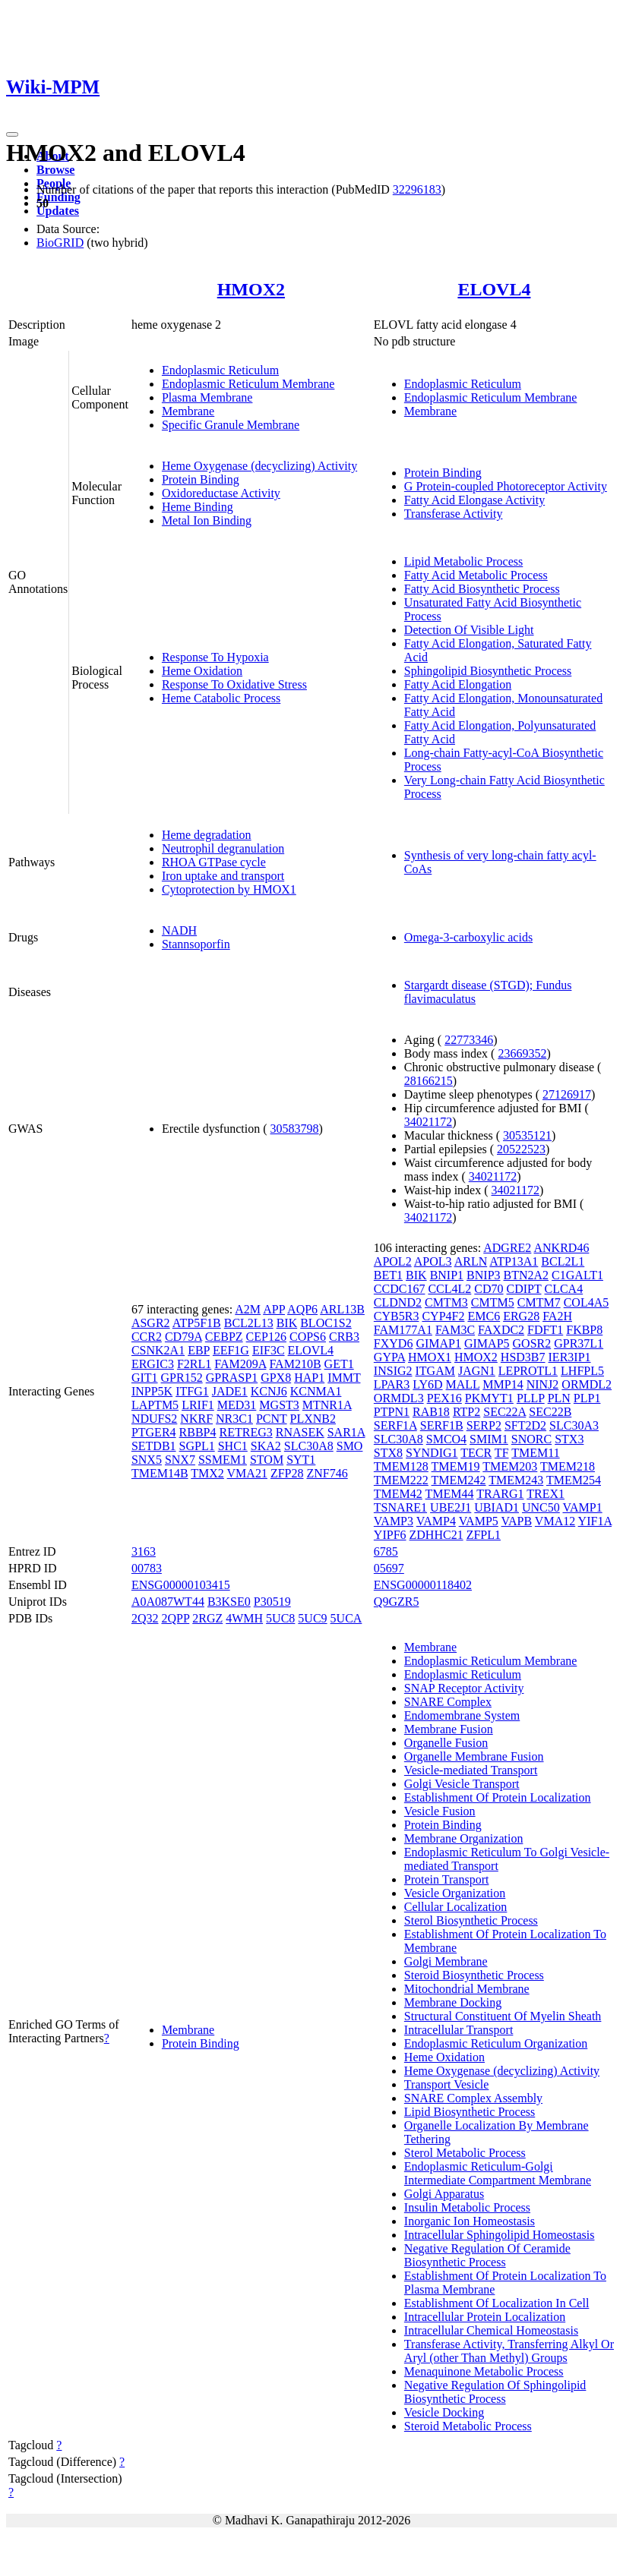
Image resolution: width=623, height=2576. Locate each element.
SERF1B (441, 1425)
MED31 (237, 1404)
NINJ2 (543, 1384)
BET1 (388, 1275)
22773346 (468, 1039)
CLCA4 (563, 1288)
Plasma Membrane (207, 397)
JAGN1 (476, 1370)
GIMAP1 (438, 1343)
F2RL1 (194, 1363)
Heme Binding (197, 506)
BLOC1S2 (326, 1322)
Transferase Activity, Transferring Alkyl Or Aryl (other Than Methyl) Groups (509, 2351)
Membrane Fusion (448, 1729)
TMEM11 (535, 1452)
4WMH (244, 1618)
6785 (386, 1551)
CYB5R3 (396, 1316)
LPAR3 (392, 1384)
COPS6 (307, 1336)
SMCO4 (446, 1439)
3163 (143, 1551)
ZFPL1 (483, 1534)
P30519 (272, 1601)
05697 (389, 1568)
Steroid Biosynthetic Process (474, 1975)
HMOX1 (429, 1357)
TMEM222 (401, 1480)
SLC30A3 (574, 1425)
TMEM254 (573, 1480)
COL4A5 (586, 1302)
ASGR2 (150, 1322)
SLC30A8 (309, 1445)
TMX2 (207, 1473)
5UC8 (280, 1618)
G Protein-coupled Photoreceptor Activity (505, 486)
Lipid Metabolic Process (463, 561)
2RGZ (207, 1618)
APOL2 (393, 1261)
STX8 (388, 1452)
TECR (476, 1452)
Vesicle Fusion (440, 1811)
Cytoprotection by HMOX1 (229, 889)
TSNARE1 (400, 1507)
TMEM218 (567, 1466)
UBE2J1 (450, 1507)
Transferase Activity (453, 513)
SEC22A (504, 1411)
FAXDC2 (501, 1329)
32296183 (417, 189)
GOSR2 (532, 1343)
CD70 (488, 1288)
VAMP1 (582, 1507)
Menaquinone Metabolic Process (484, 2371)
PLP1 (587, 1398)
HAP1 (309, 1377)
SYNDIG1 (431, 1452)
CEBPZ (224, 1336)
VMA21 (247, 1473)
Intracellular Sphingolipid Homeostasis (499, 2234)
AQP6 (302, 1309)
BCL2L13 (249, 1322)
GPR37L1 (578, 1343)
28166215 (428, 1080)
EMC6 (483, 1316)
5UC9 (312, 1618)
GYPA (389, 1357)
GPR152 (182, 1377)
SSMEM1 (222, 1459)
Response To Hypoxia (215, 657)
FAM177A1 (403, 1329)
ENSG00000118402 (423, 1584)
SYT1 (300, 1459)
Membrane (188, 411)
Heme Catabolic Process (221, 698)
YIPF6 (390, 1534)
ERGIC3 (152, 1363)
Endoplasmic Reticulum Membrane (248, 383)
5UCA (346, 1618)
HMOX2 (251, 289)
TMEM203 (509, 1466)
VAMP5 (478, 1521)
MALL (463, 1384)
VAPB (517, 1521)
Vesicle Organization (454, 1893)
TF (502, 1452)
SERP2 (483, 1425)
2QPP (175, 1618)
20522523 (521, 1149)
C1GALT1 (577, 1275)
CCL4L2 (449, 1288)
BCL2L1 (562, 1261)
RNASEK (300, 1432)
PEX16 (444, 1398)
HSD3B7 (523, 1357)
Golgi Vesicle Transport (462, 1783)
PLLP (531, 1398)
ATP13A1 (513, 1261)
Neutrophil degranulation (223, 848)
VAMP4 (436, 1521)
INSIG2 (393, 1370)
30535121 (527, 1135)
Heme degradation (206, 834)
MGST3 (279, 1404)
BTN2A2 (526, 1275)
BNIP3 (483, 1275)
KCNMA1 (316, 1391)
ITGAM (435, 1370)
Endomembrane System (462, 1715)
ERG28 (521, 1316)
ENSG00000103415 (180, 1584)
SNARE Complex (448, 1701)
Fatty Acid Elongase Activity (474, 499)
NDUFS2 (154, 1418)
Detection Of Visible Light (469, 629)
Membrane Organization (463, 1838)
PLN (559, 1398)
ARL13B (342, 1309)
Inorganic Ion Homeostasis (469, 2221)
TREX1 (545, 1493)
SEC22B (550, 1411)
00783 (146, 1568)
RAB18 (431, 1411)
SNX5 (146, 1459)
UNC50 (541, 1507)
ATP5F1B (196, 1322)
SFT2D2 (525, 1425)
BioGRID (60, 242)
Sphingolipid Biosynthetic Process (487, 670)
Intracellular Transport (459, 2029)
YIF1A (595, 1521)
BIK (287, 1322)
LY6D (427, 1384)
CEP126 (266, 1336)
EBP (199, 1350)
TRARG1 (499, 1493)
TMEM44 (449, 1493)
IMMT (343, 1377)
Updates (57, 210)
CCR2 (146, 1336)
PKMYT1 (489, 1398)
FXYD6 (393, 1343)
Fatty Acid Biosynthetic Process (482, 588)
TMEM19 (456, 1466)
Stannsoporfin (196, 944)
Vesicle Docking (444, 2412)
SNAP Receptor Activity (464, 1688)
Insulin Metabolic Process (467, 2207)
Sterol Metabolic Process (465, 2152)
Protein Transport (446, 1879)
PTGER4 (153, 1432)
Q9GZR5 (396, 1601)
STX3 (569, 1439)
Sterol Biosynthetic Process (471, 1920)
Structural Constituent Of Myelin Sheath (503, 2016)
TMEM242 (459, 1480)
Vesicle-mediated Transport (471, 1770)
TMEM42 (398, 1493)
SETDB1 (153, 1445)
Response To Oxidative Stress (234, 684)
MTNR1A (327, 1404)
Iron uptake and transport (223, 875)
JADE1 (230, 1391)
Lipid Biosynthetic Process (469, 2111)
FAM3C (455, 1329)
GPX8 (276, 1377)
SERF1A (395, 1425)
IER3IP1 (570, 1357)
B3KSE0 (229, 1601)
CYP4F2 (443, 1316)
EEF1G (231, 1350)
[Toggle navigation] (12, 134)
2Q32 (145, 1618)
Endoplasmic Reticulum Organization (495, 2043)
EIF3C (268, 1350)
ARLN (471, 1261)
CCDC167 (399, 1288)
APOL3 (433, 1261)
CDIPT (524, 1288)
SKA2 (266, 1445)
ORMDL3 (399, 1398)
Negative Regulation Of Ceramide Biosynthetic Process (487, 2255)
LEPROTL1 (528, 1370)
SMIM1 (489, 1439)
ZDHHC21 (436, 1534)
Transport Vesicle (446, 2084)
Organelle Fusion (446, 1742)
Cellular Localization (456, 1906)
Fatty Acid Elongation (457, 684)
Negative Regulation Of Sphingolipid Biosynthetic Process (495, 2392)
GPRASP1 (232, 1377)
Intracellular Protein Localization (484, 2316)
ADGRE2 (507, 1247)
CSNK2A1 (158, 1350)
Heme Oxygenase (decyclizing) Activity (259, 465)
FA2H (557, 1316)
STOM (266, 1459)
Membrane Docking (452, 2002)
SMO (350, 1445)
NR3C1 (234, 1418)
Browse (55, 169)
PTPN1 (392, 1411)
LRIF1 (198, 1404)
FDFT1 (545, 1329)
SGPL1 (197, 1445)
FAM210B (295, 1363)
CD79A (183, 1336)
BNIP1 (446, 1275)
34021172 (428, 1121)
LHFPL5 (582, 1370)
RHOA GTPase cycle (214, 862)
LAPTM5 (155, 1404)
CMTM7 (539, 1302)
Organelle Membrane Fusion (474, 1756)
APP (274, 1309)
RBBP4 (198, 1432)
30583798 (294, 1128)
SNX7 (180, 1459)
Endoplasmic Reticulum (220, 370)
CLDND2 (398, 1302)
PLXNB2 (313, 1418)
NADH (179, 930)
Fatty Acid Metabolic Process (476, 575)
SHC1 (233, 1445)
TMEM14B (159, 1473)
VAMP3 (393, 1521)
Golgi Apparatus (444, 2193)
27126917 (566, 1094)
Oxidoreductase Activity (221, 493)
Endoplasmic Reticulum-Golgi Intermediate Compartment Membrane (497, 2173)
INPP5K (151, 1391)
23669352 (522, 1053)
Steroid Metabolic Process (468, 2426)
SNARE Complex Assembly (473, 2098)
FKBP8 (584, 1329)
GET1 (339, 1363)
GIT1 (144, 1377)
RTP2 (466, 1411)
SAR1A (346, 1432)
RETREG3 (245, 1432)
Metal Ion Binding (206, 520)
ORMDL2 (586, 1384)
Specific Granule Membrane (230, 424)
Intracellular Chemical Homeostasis (491, 2330)
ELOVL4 (493, 289)
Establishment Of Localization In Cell (497, 2303)
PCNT (271, 1418)
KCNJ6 (269, 1391)
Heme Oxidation (202, 670)
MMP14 (502, 1384)
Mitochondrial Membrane (467, 1988)
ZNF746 (326, 1473)
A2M (248, 1309)
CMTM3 (446, 1302)
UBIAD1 (496, 1507)
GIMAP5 (487, 1343)
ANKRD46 (561, 1247)
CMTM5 (492, 1302)
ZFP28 (287, 1473)
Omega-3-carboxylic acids (468, 937)
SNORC (531, 1439)
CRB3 (344, 1336)
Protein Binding (200, 479)
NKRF (196, 1418)
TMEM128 (401, 1466)
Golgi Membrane (446, 1961)
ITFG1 (192, 1391)
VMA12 (555, 1521)
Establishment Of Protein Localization (497, 1797)
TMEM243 (516, 1480)
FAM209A (240, 1363)
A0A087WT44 (167, 1601)
